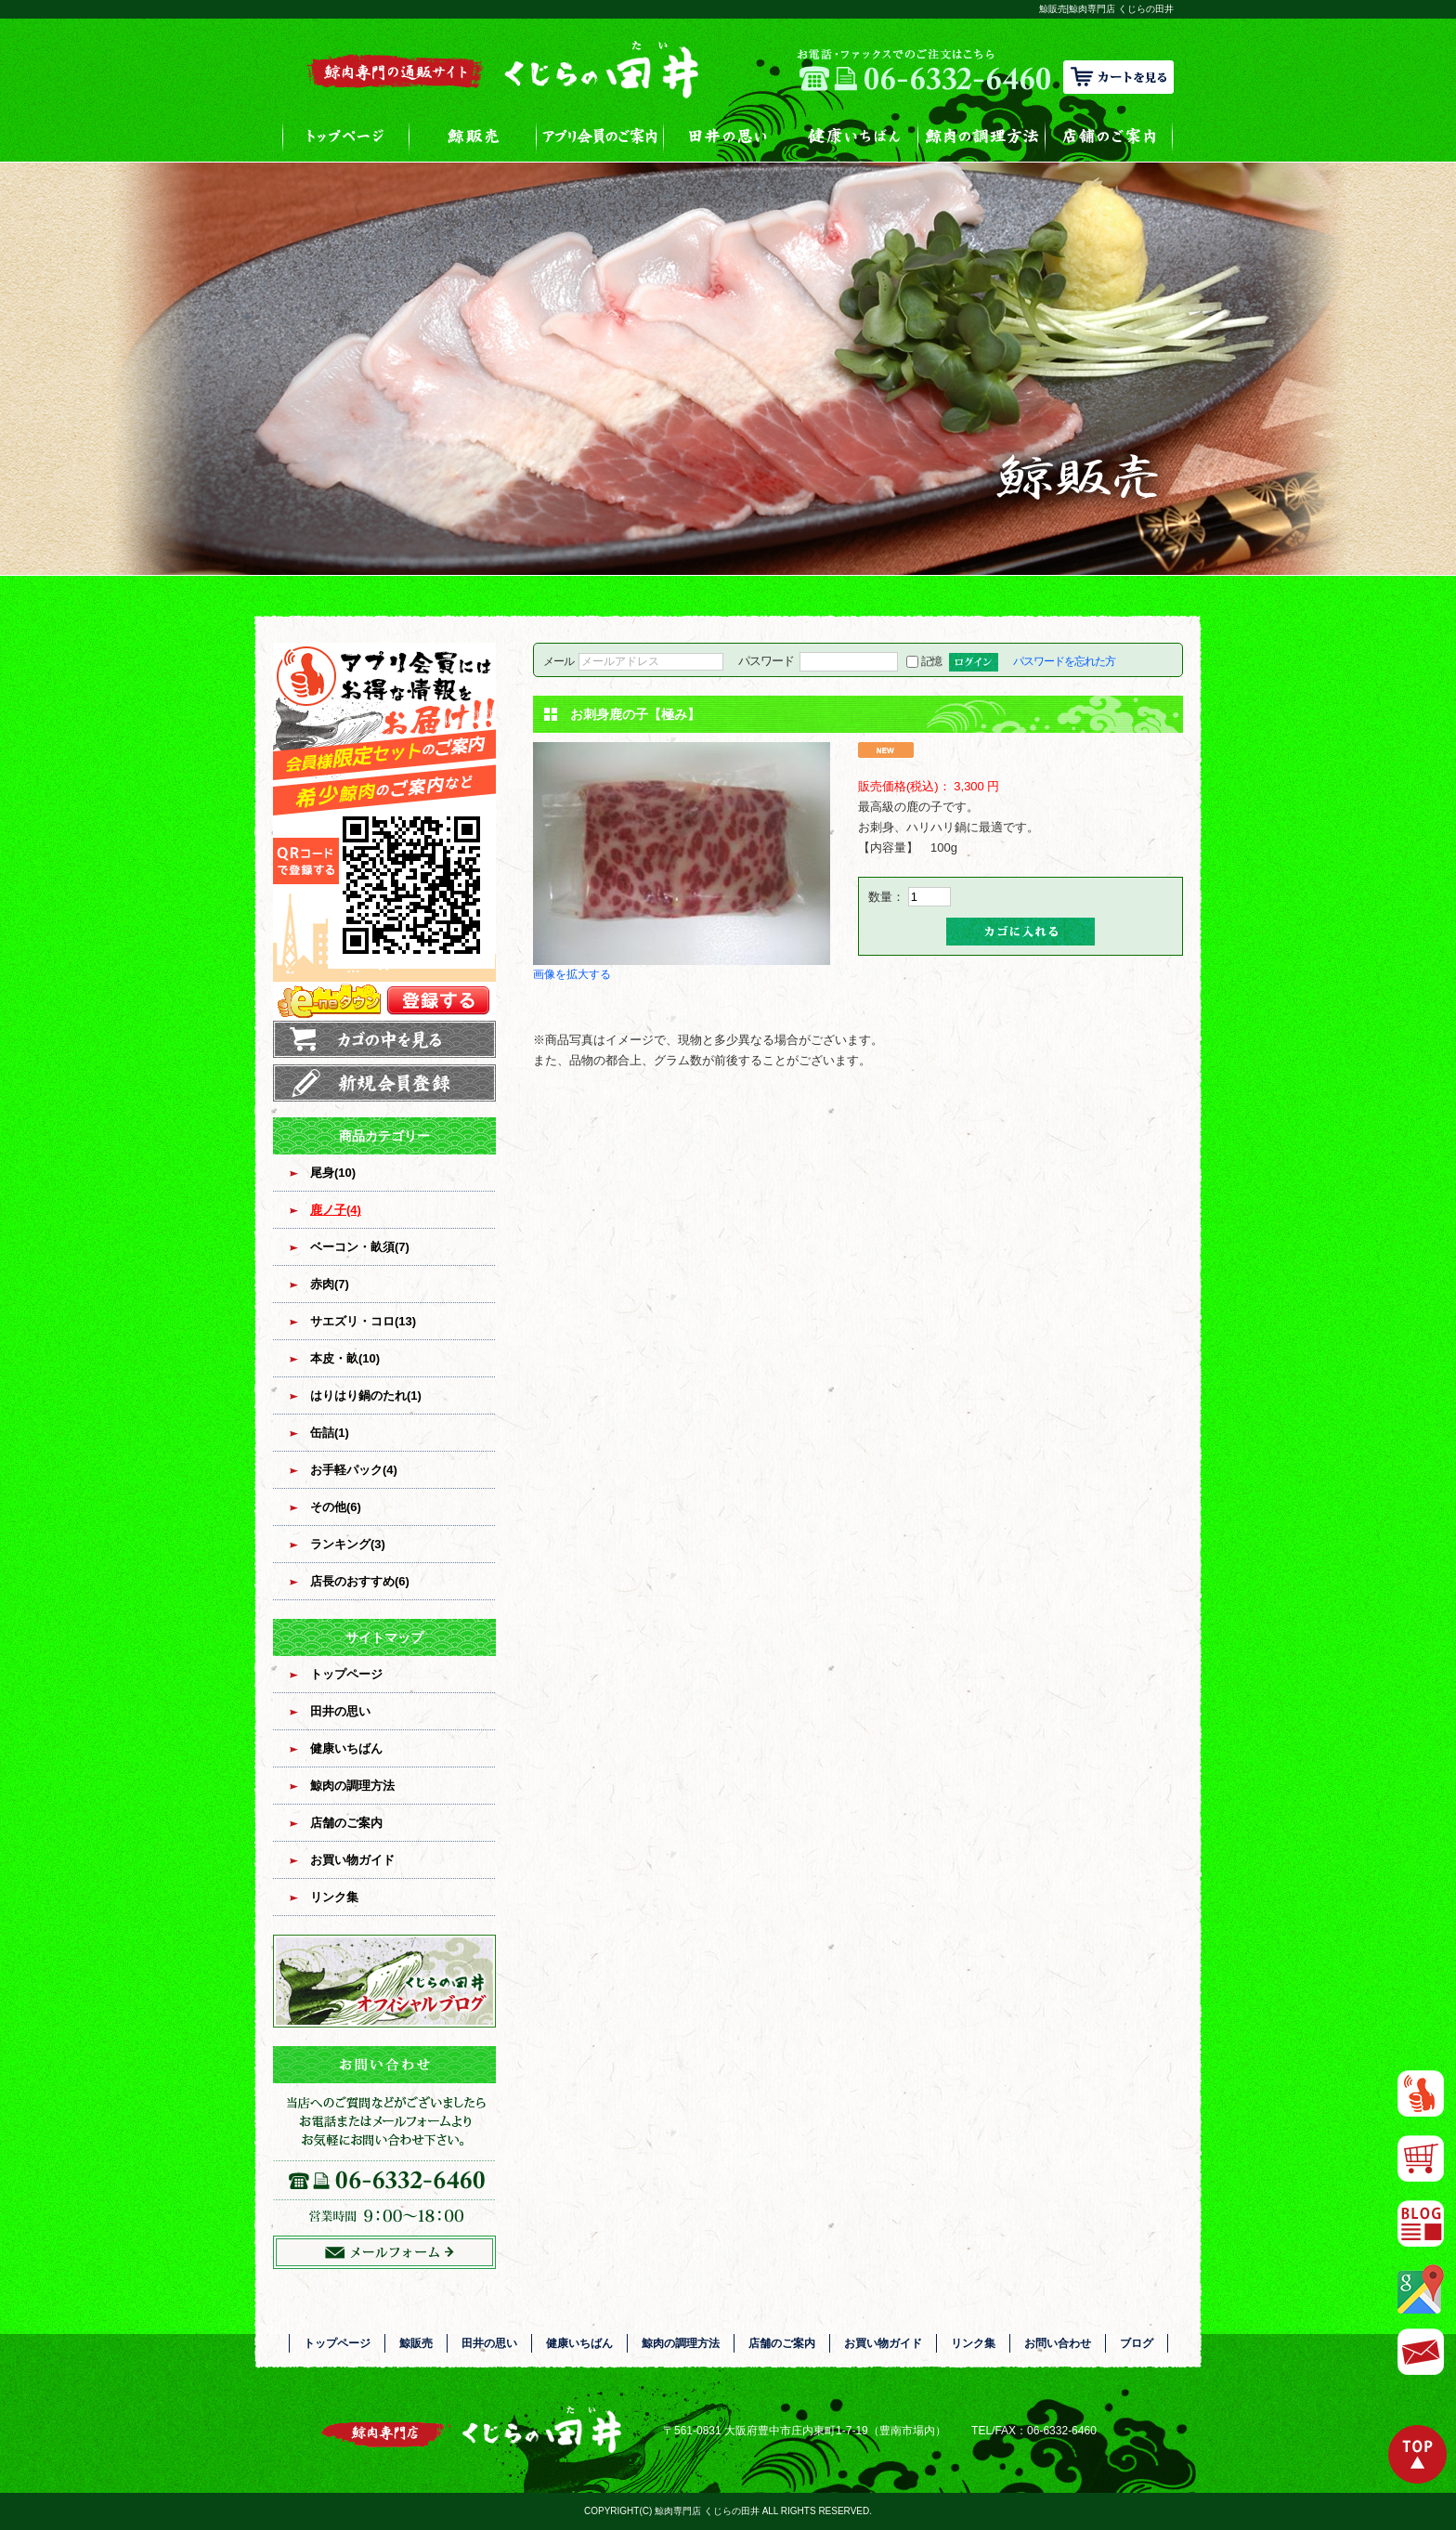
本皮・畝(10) (345, 1358)
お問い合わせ (1057, 2343)
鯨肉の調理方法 (982, 136)
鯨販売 (473, 136)
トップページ (346, 136)
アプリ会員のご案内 (600, 136)
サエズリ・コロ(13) (363, 1321)
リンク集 (334, 1897)
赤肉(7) (329, 1284)
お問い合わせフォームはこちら (384, 2157)
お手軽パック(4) (353, 1470)
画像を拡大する (572, 974)
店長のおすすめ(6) (360, 1581)
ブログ (1136, 2343)
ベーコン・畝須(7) (360, 1247)
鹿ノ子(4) (335, 1210)
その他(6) (335, 1507)
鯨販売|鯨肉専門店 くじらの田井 (1106, 9)
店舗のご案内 (1109, 136)
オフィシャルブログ (384, 1981)
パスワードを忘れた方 (1064, 661)
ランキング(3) (347, 1544)
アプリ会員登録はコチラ (384, 832)
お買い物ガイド (352, 1860)
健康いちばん (854, 136)
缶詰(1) (329, 1433)
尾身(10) (333, 1173)
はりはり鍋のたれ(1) (366, 1395)
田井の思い (727, 136)
